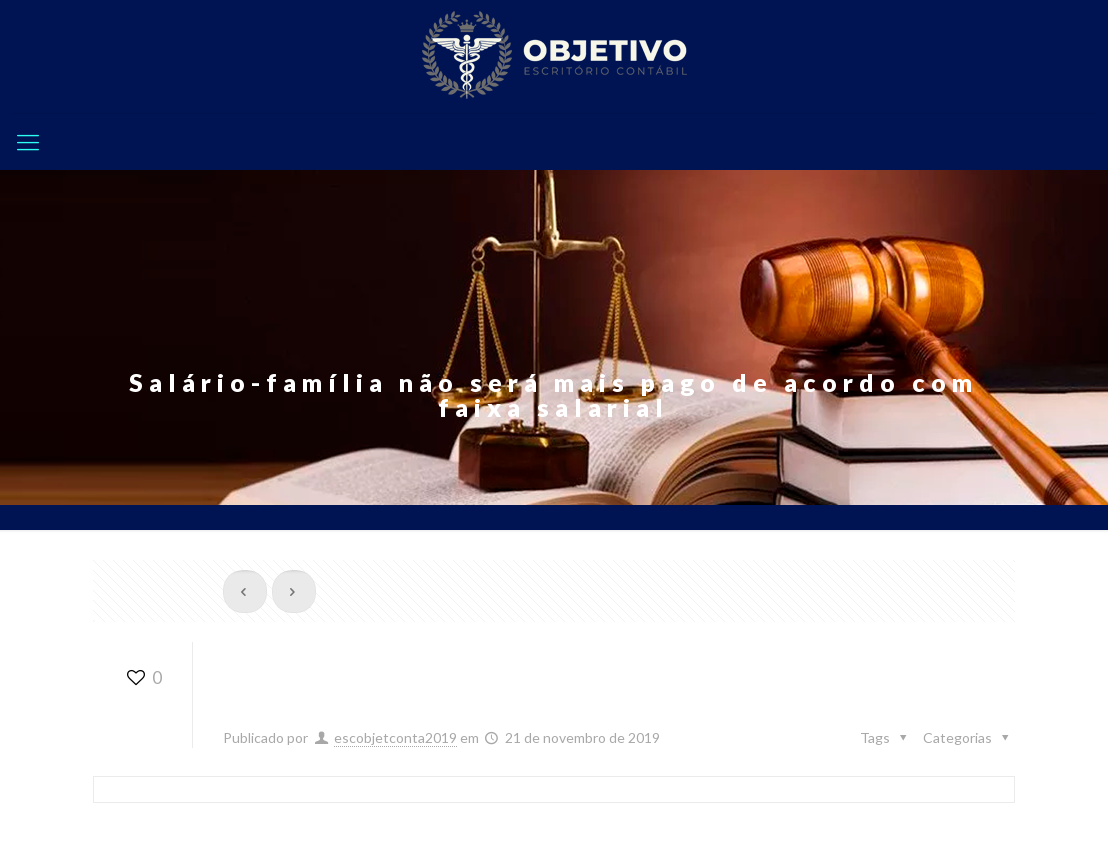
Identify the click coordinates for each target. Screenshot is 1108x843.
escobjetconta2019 (395, 737)
